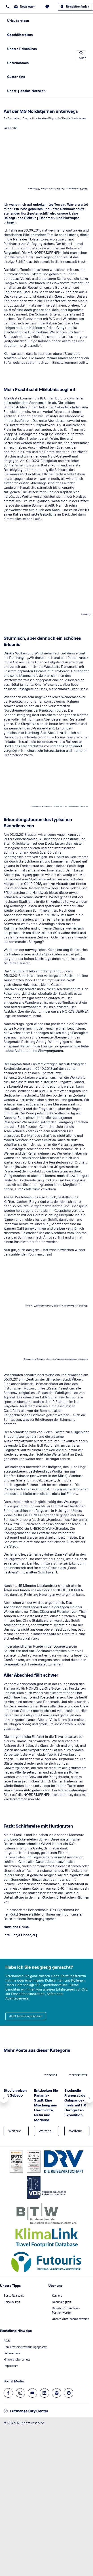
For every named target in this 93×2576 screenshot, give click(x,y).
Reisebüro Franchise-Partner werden (66, 2310)
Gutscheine (16, 76)
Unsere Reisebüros (22, 48)
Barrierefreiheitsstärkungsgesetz (25, 2347)
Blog (25, 118)
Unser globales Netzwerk (26, 90)
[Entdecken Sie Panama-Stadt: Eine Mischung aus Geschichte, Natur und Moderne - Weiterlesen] (46, 2131)
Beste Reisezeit (14, 2296)
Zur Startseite (11, 118)
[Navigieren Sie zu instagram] (20, 2393)
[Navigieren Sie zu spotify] (56, 2393)
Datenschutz (12, 2353)
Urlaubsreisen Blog (43, 118)
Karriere (57, 2296)
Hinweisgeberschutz (17, 2359)
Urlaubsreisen (18, 20)
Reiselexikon (12, 2302)
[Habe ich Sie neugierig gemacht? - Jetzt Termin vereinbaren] (25, 2016)
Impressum (11, 2366)
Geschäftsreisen (20, 34)
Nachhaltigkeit (61, 2302)
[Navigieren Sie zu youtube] (32, 2393)
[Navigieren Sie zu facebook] (8, 2393)
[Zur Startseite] (46, 2411)
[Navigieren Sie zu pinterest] (68, 2393)
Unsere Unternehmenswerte (70, 2319)
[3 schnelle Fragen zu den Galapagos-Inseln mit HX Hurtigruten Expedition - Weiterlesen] (76, 2131)
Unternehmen (18, 63)
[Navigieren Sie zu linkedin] (44, 2393)
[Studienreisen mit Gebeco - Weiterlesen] (16, 2131)
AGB (7, 2341)
